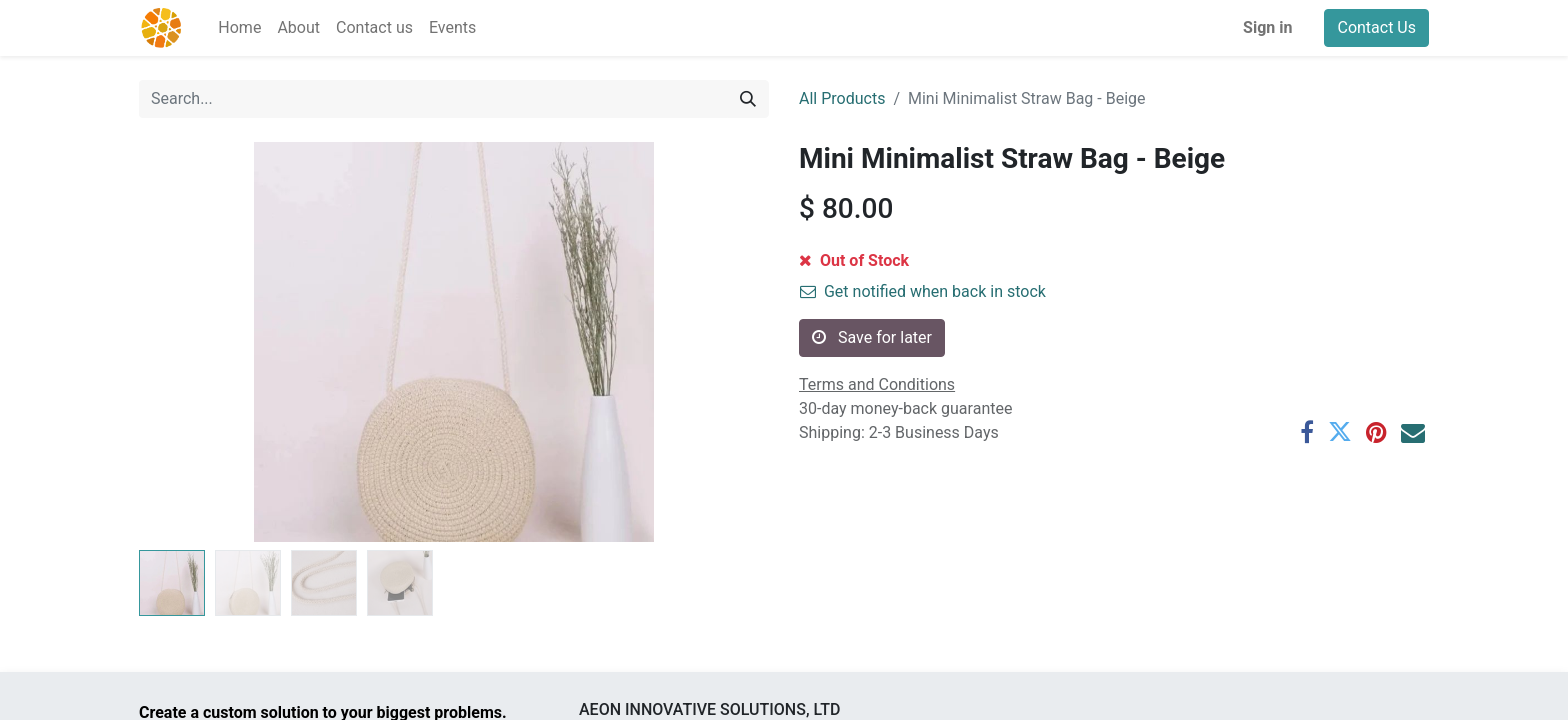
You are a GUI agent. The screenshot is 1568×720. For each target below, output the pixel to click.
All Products (842, 98)
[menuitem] (239, 28)
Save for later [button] (872, 337)
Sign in (1267, 27)
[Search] (748, 99)
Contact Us (1376, 27)
